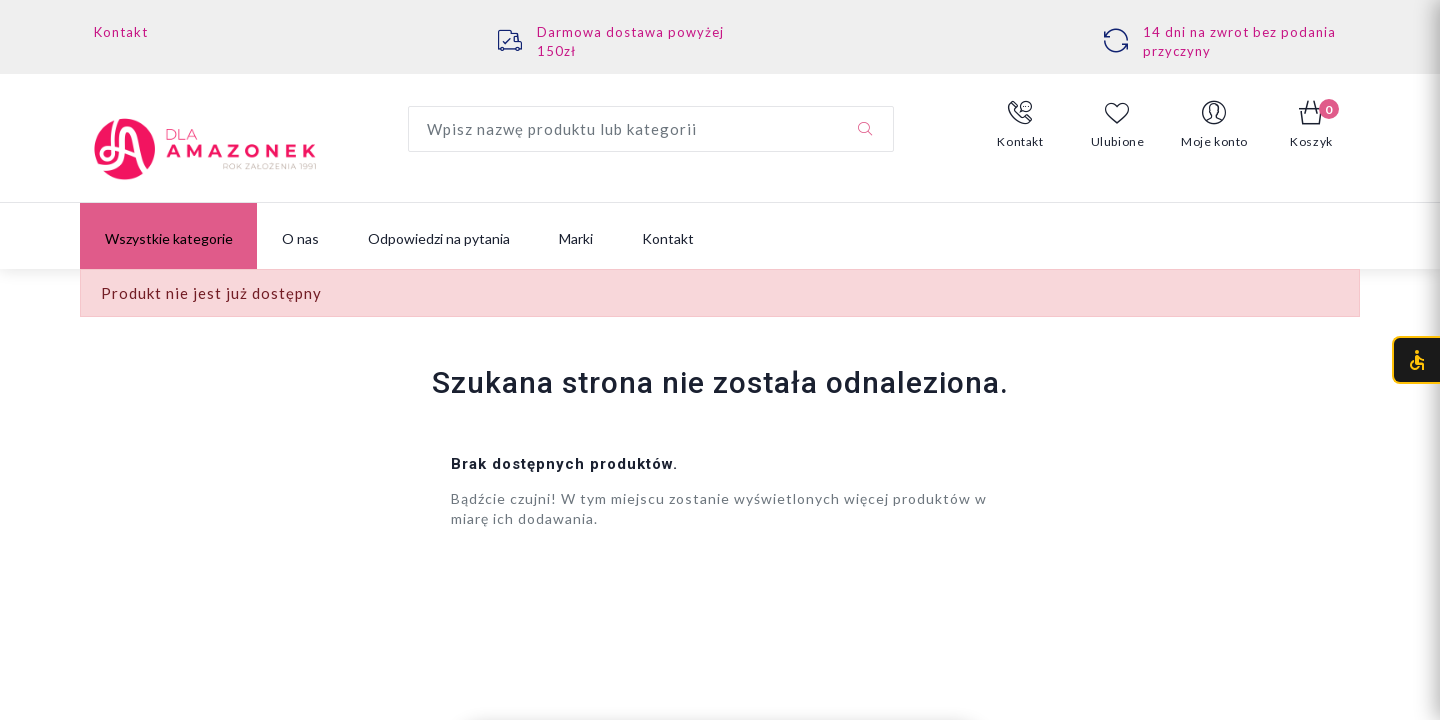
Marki (576, 238)
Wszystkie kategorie (169, 238)
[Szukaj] (865, 129)
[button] (1020, 125)
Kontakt (121, 32)
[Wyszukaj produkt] (651, 129)
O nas (300, 238)
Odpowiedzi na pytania (439, 238)
